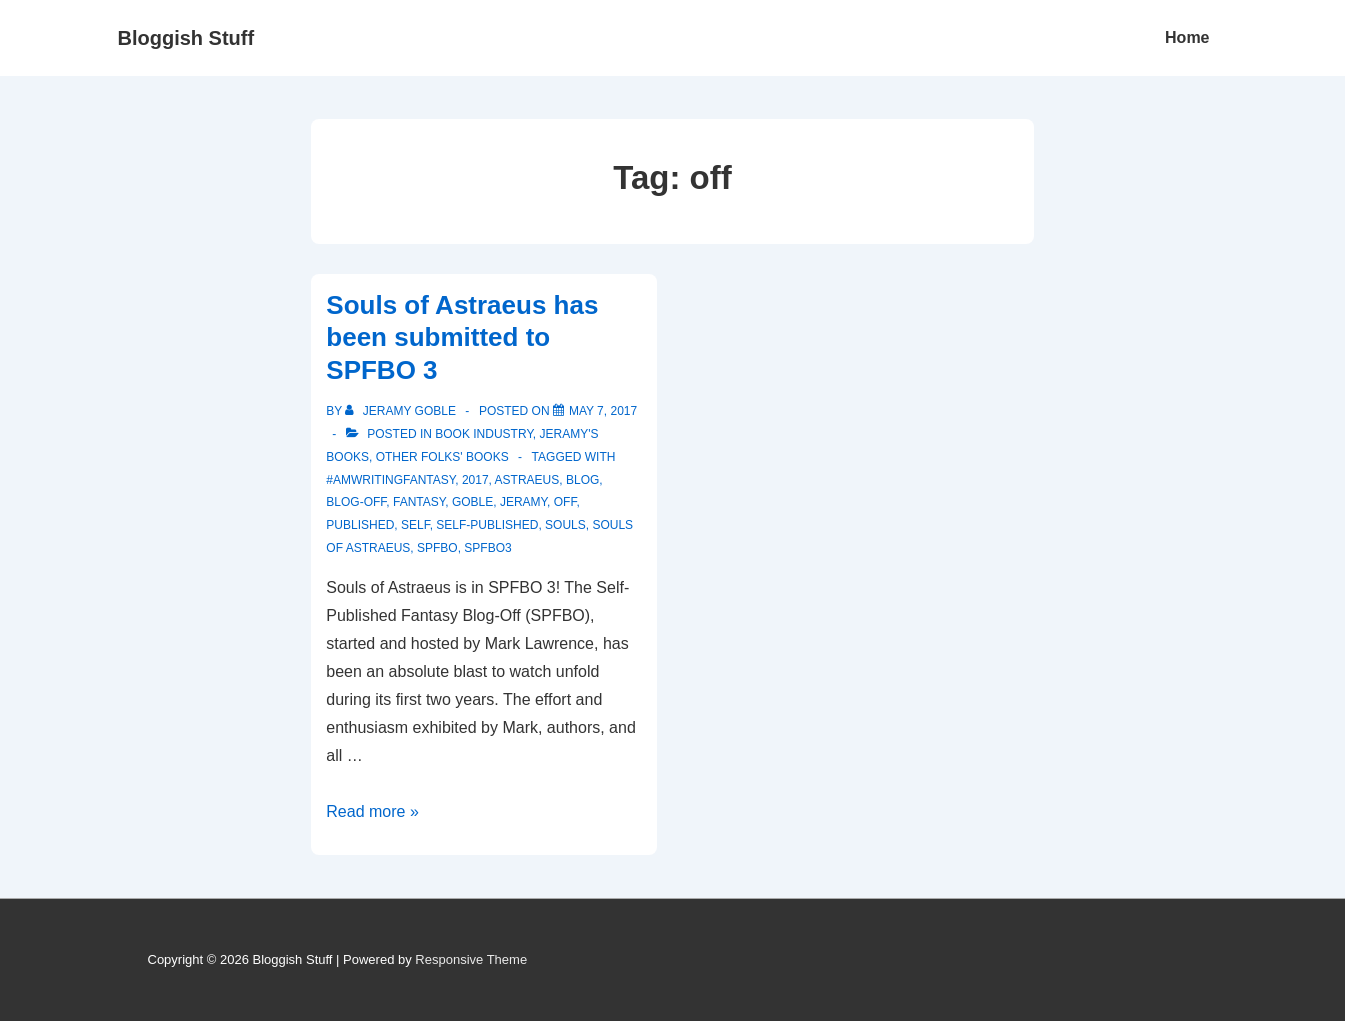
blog (582, 480)
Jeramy (523, 502)
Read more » (372, 811)
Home (1187, 37)
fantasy (419, 502)
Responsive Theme (471, 959)
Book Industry (484, 434)
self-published (487, 525)
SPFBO (437, 548)
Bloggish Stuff (186, 38)
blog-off (356, 502)
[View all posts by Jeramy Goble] (402, 411)
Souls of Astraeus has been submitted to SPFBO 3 (462, 337)
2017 (475, 480)
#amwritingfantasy (390, 480)
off (565, 502)
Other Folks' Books (442, 457)
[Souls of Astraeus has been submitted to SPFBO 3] (603, 411)
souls (565, 525)
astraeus (527, 480)
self (415, 525)
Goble (472, 502)
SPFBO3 (487, 548)
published (360, 525)
